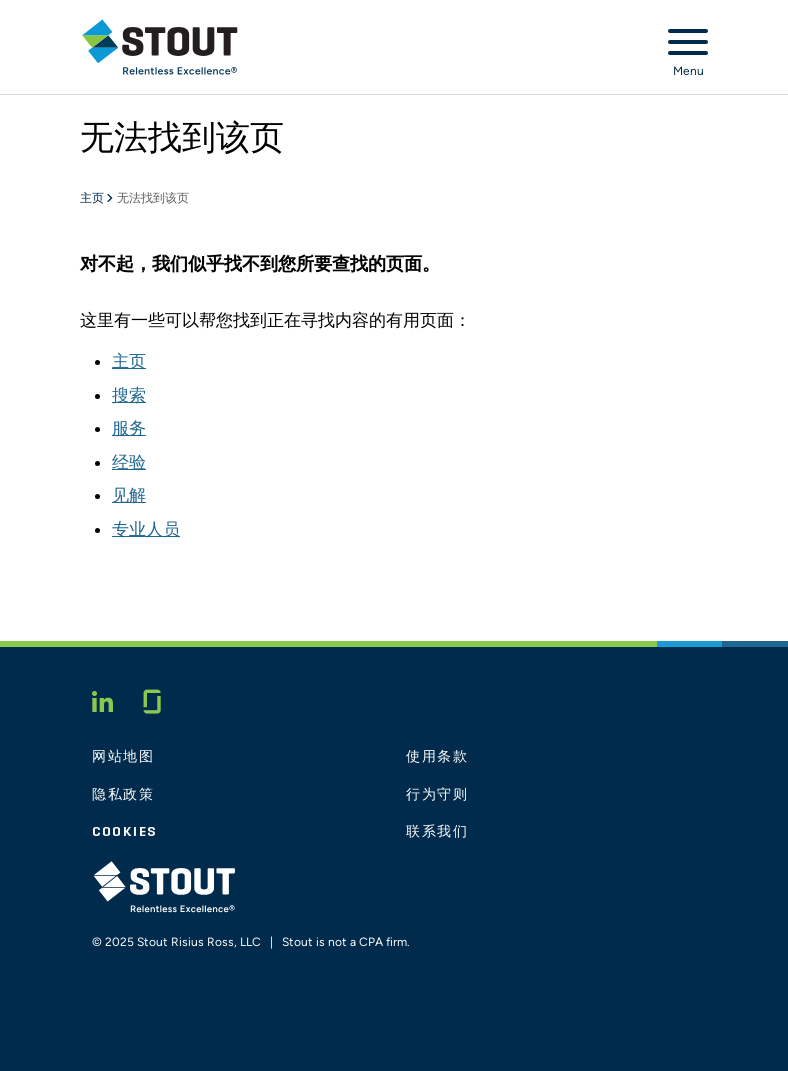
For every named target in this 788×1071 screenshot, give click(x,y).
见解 (129, 495)
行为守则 (437, 795)
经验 (129, 462)
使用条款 (437, 757)
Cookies (125, 832)
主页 (93, 199)
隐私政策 (123, 795)
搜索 (129, 395)
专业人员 (146, 529)
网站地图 (123, 757)
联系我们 (437, 832)
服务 (129, 428)
